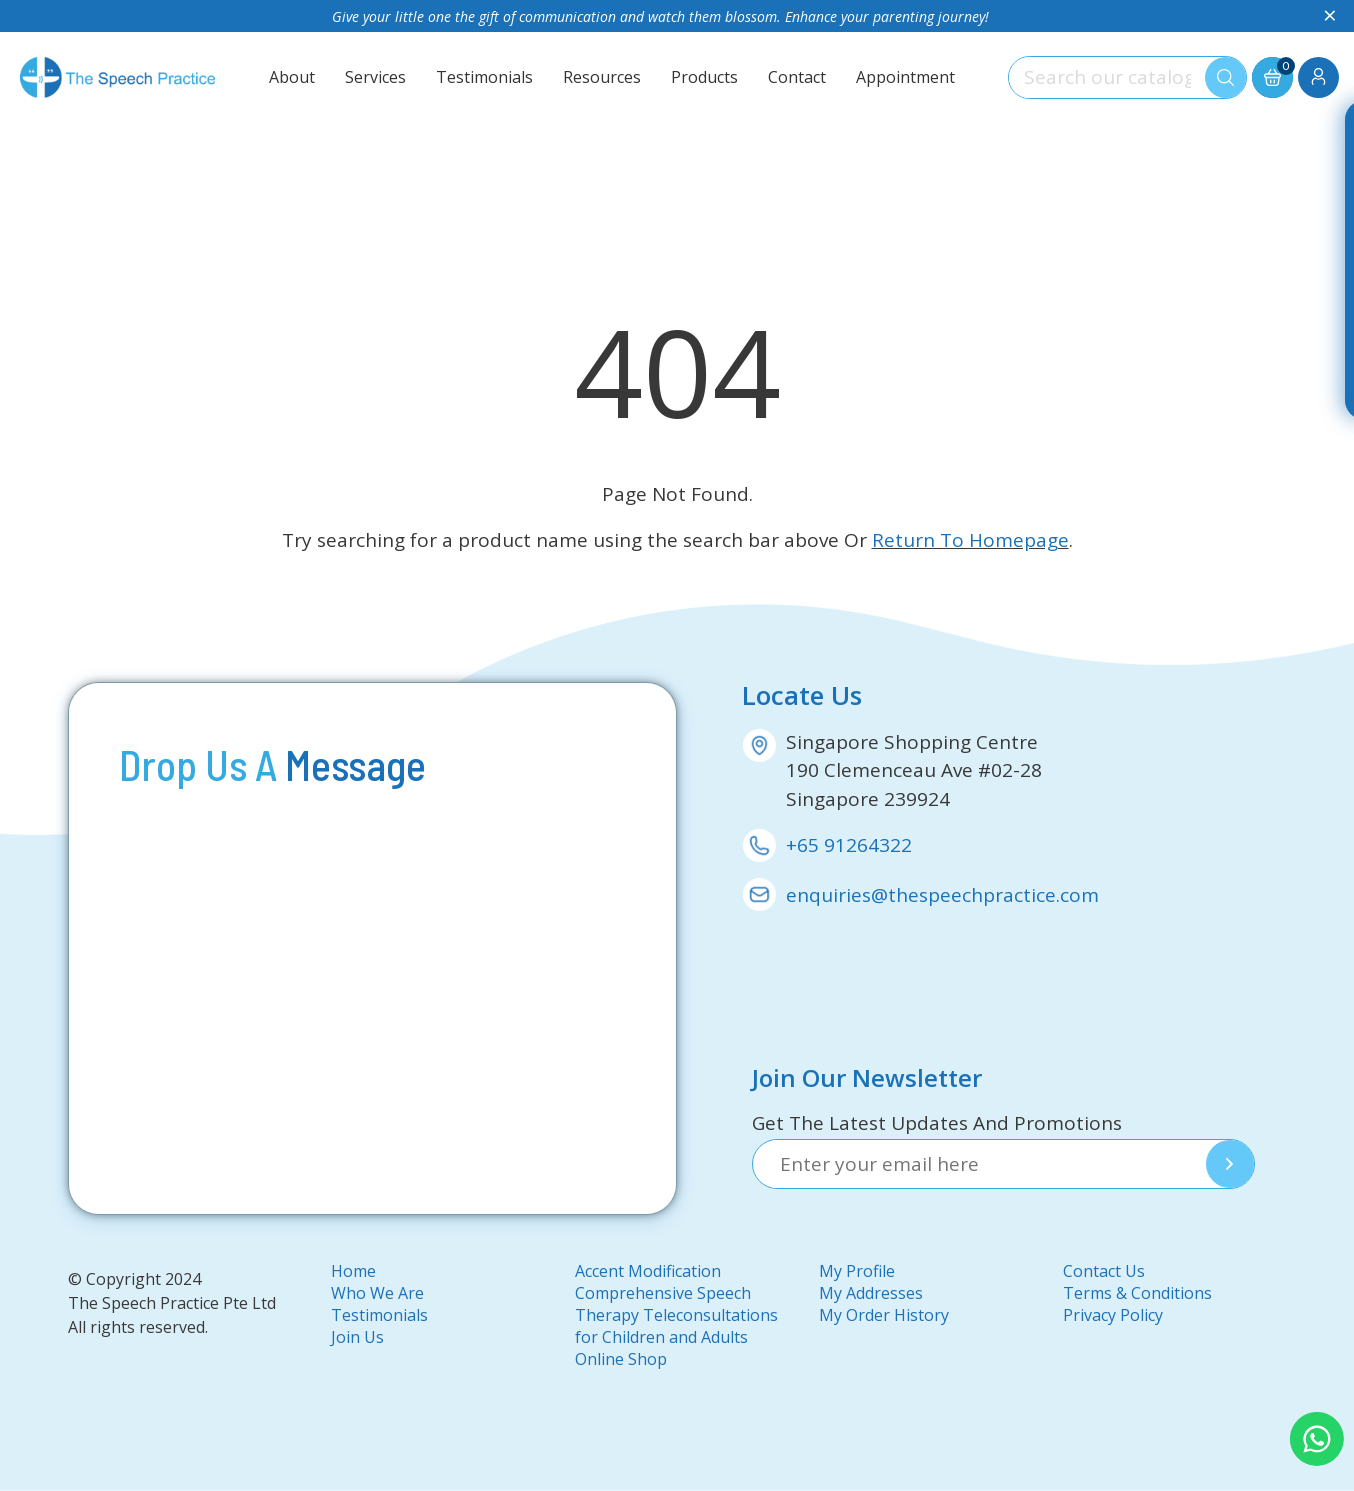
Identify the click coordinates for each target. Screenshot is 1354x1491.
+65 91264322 (849, 845)
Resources (602, 77)
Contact (797, 77)
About (292, 77)
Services (375, 77)
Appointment (905, 77)
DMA (107, 1345)
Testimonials (484, 77)
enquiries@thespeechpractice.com (942, 895)
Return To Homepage (970, 540)
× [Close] (1330, 15)
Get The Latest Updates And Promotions (937, 1123)
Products (704, 77)
